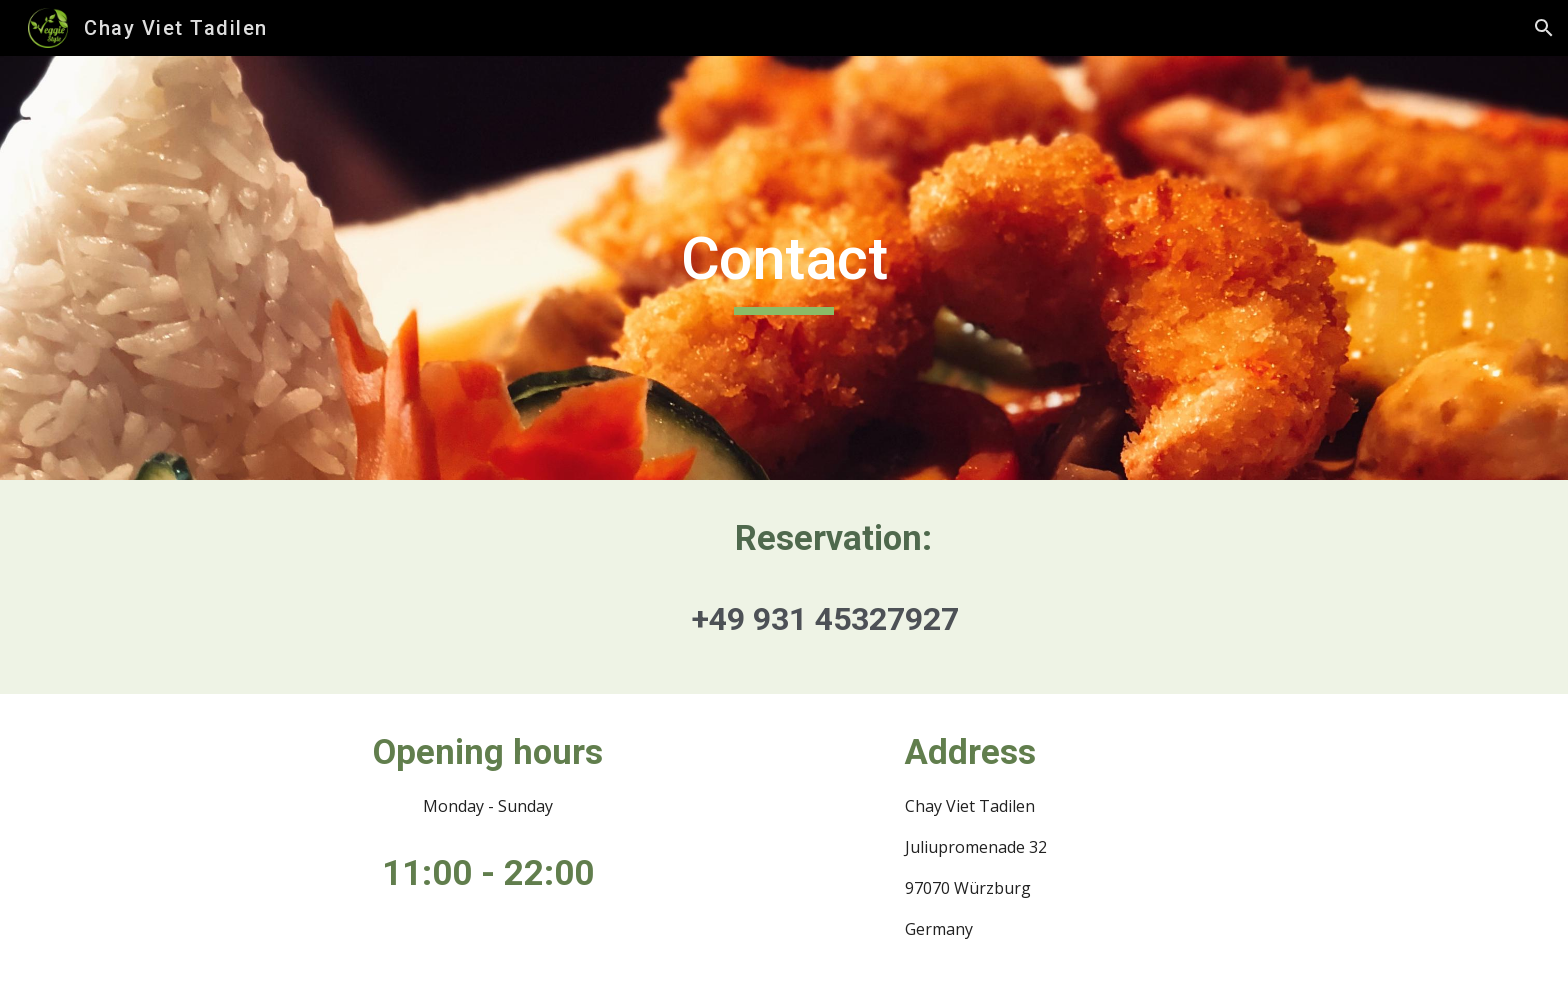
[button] (1544, 28)
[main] (784, 268)
